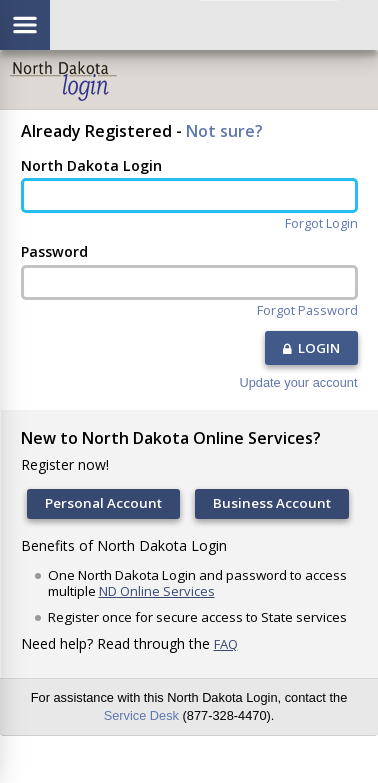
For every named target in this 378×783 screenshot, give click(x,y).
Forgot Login (321, 223)
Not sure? (224, 131)
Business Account (272, 503)
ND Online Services (157, 591)
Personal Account (103, 503)
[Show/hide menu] (25, 25)
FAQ (226, 644)
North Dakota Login (91, 166)
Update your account (298, 383)
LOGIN (311, 348)
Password (54, 252)
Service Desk (141, 715)
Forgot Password (307, 310)
